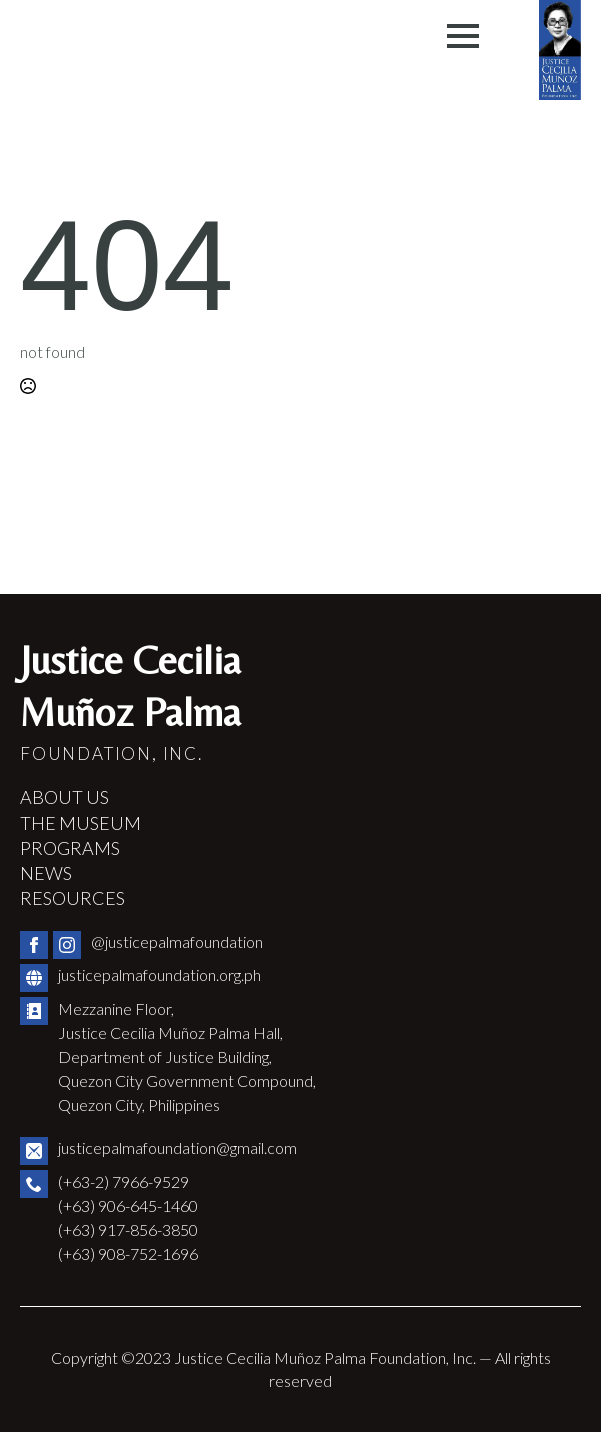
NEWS (46, 873)
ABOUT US (64, 797)
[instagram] (67, 945)
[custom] (34, 978)
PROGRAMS (70, 848)
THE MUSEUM (80, 823)
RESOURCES (72, 898)
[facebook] (34, 945)
